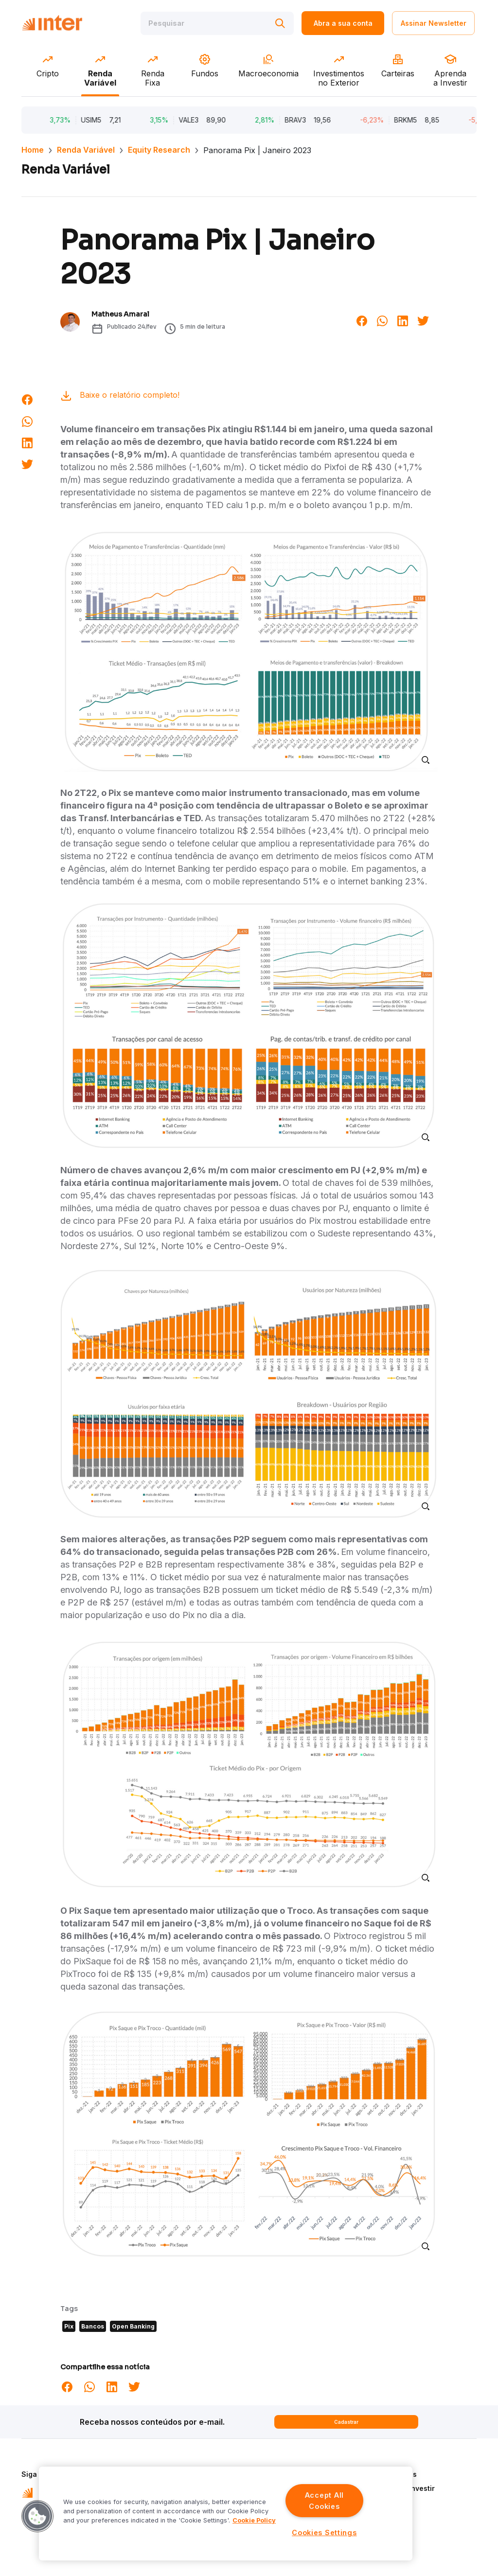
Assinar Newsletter (433, 23)
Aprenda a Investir (403, 2488)
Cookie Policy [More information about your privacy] (254, 2520)
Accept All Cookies (324, 2500)
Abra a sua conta (343, 23)
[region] (225, 2513)
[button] (37, 2516)
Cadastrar (346, 2422)
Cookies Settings (324, 2532)
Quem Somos (394, 2474)
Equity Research (159, 150)
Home (32, 150)
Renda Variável (86, 150)
